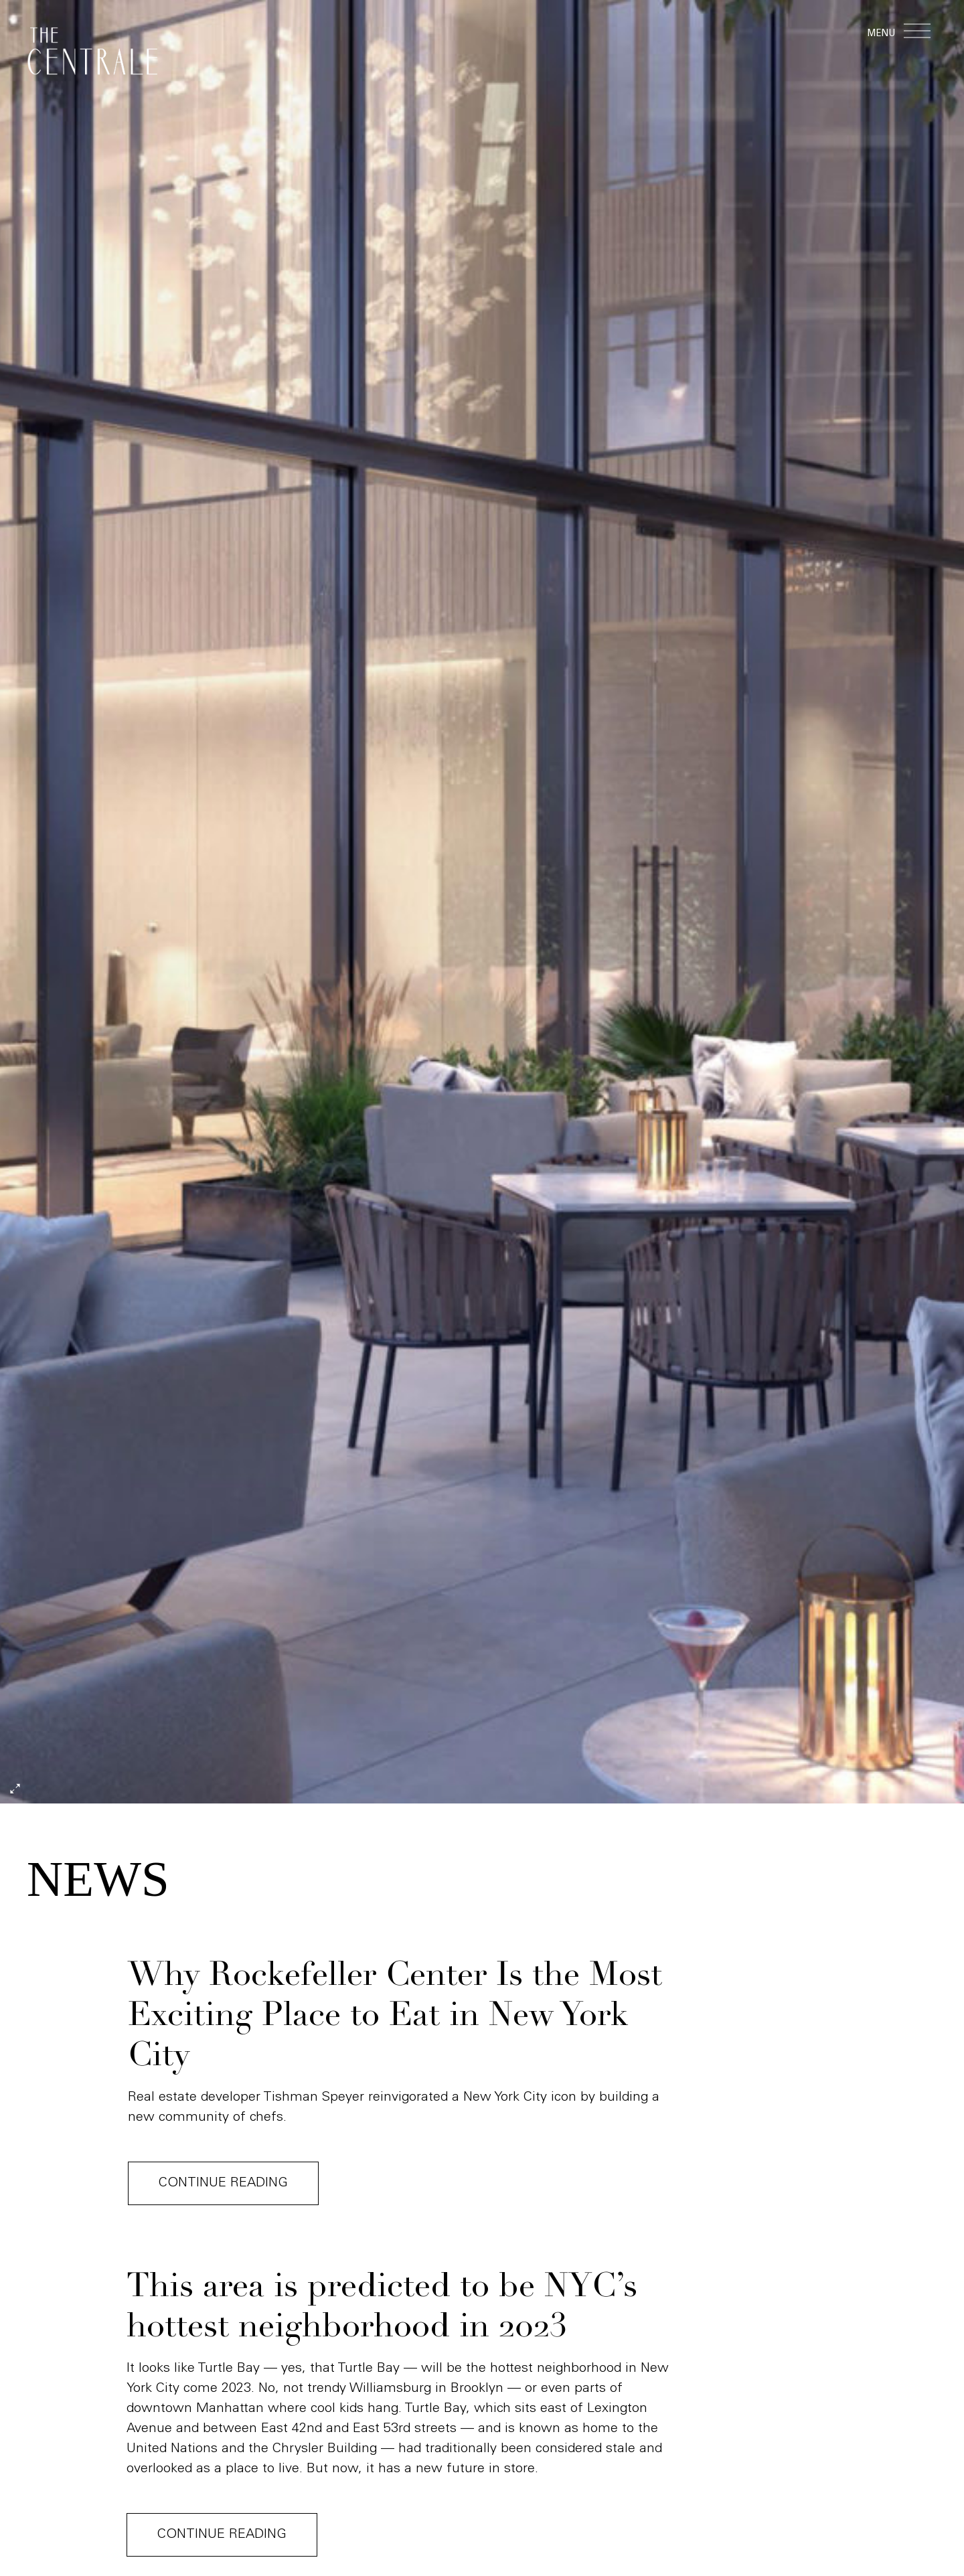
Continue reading (224, 2183)
